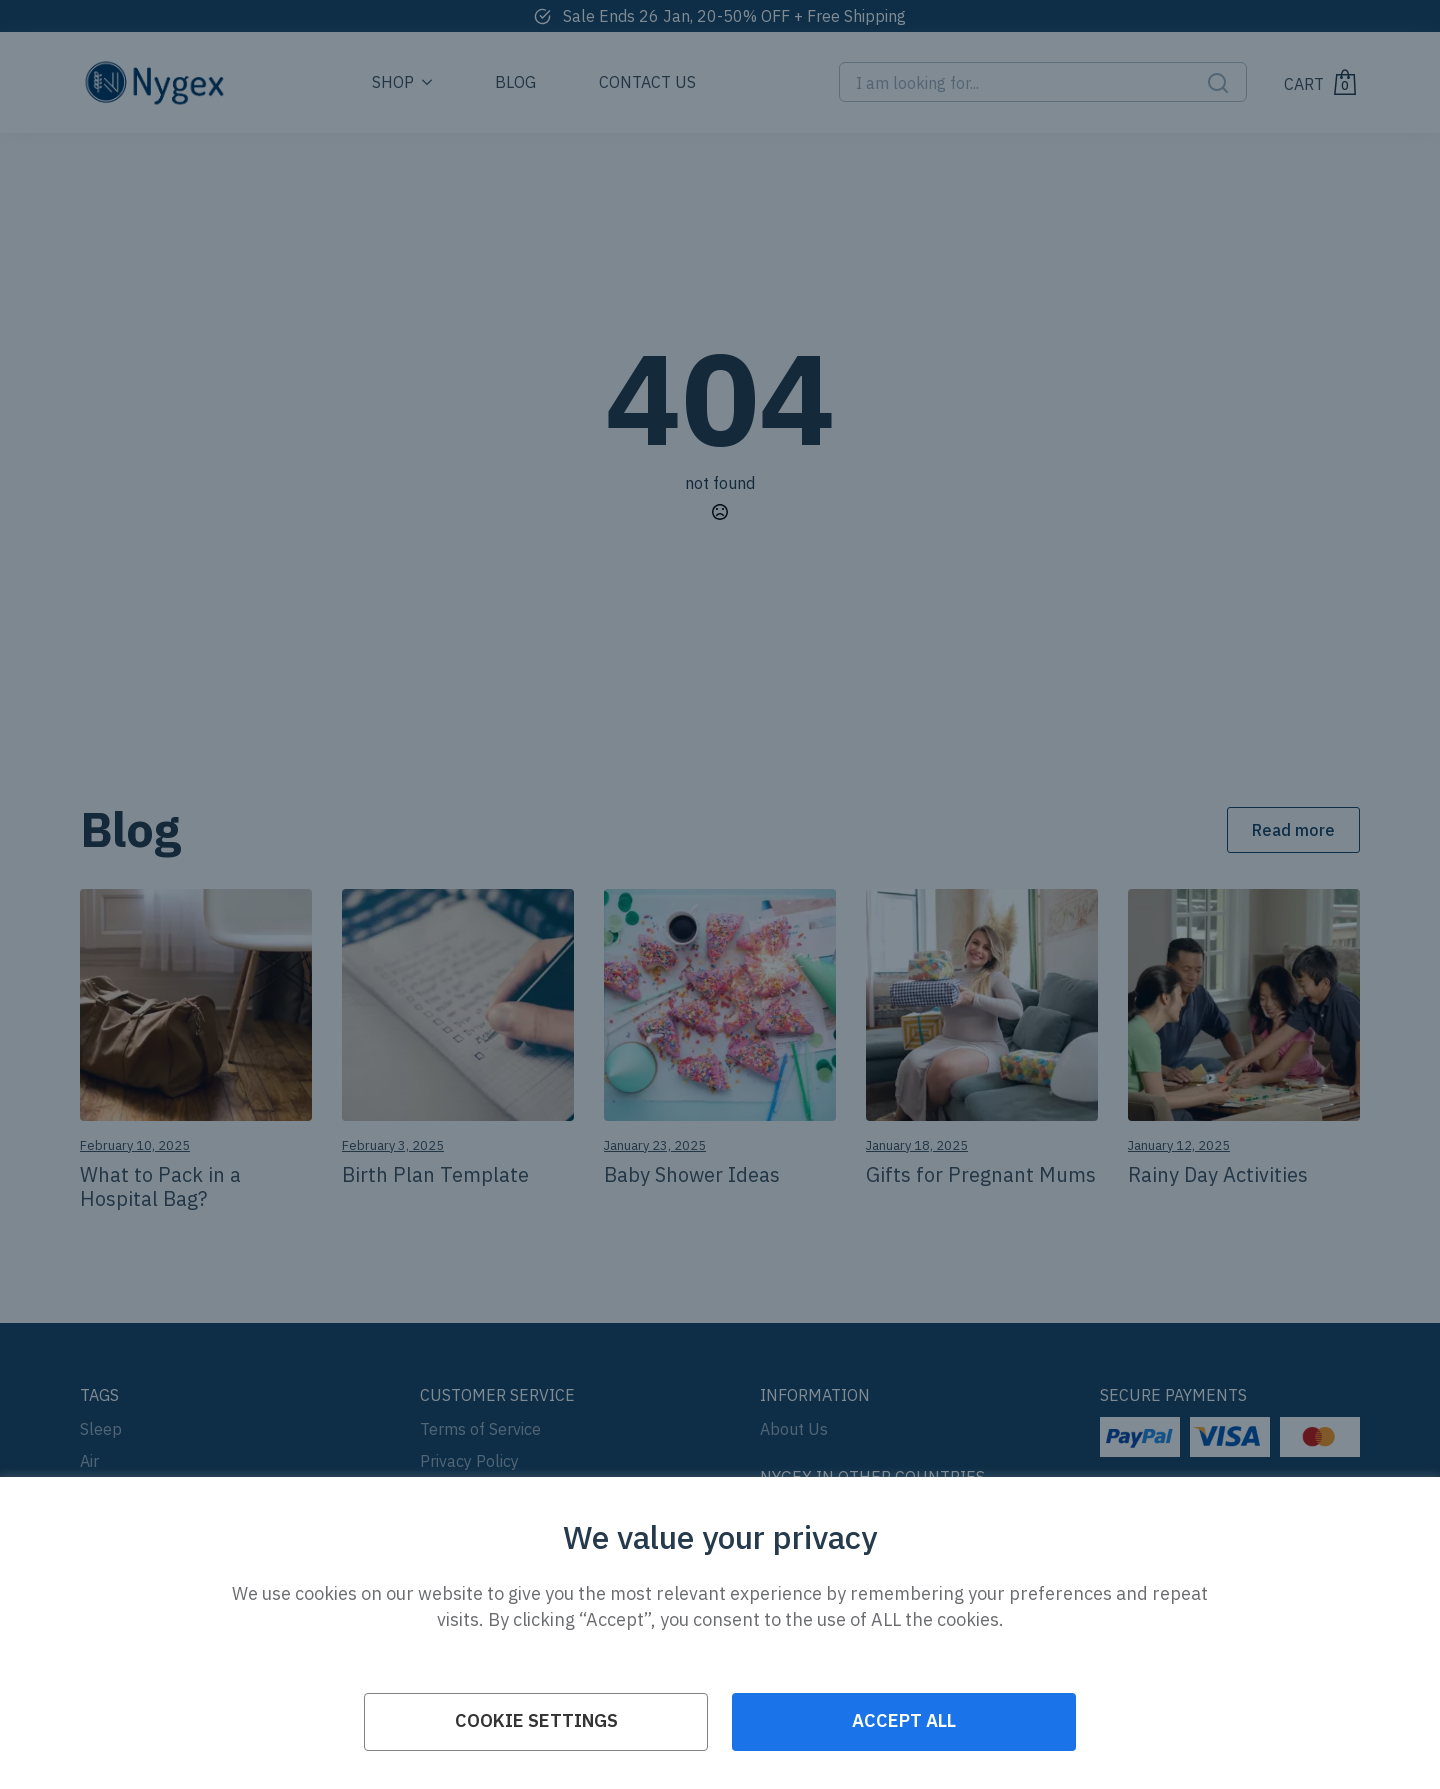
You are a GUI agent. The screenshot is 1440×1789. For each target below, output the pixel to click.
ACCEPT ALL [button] (904, 1720)
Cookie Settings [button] (536, 1720)
